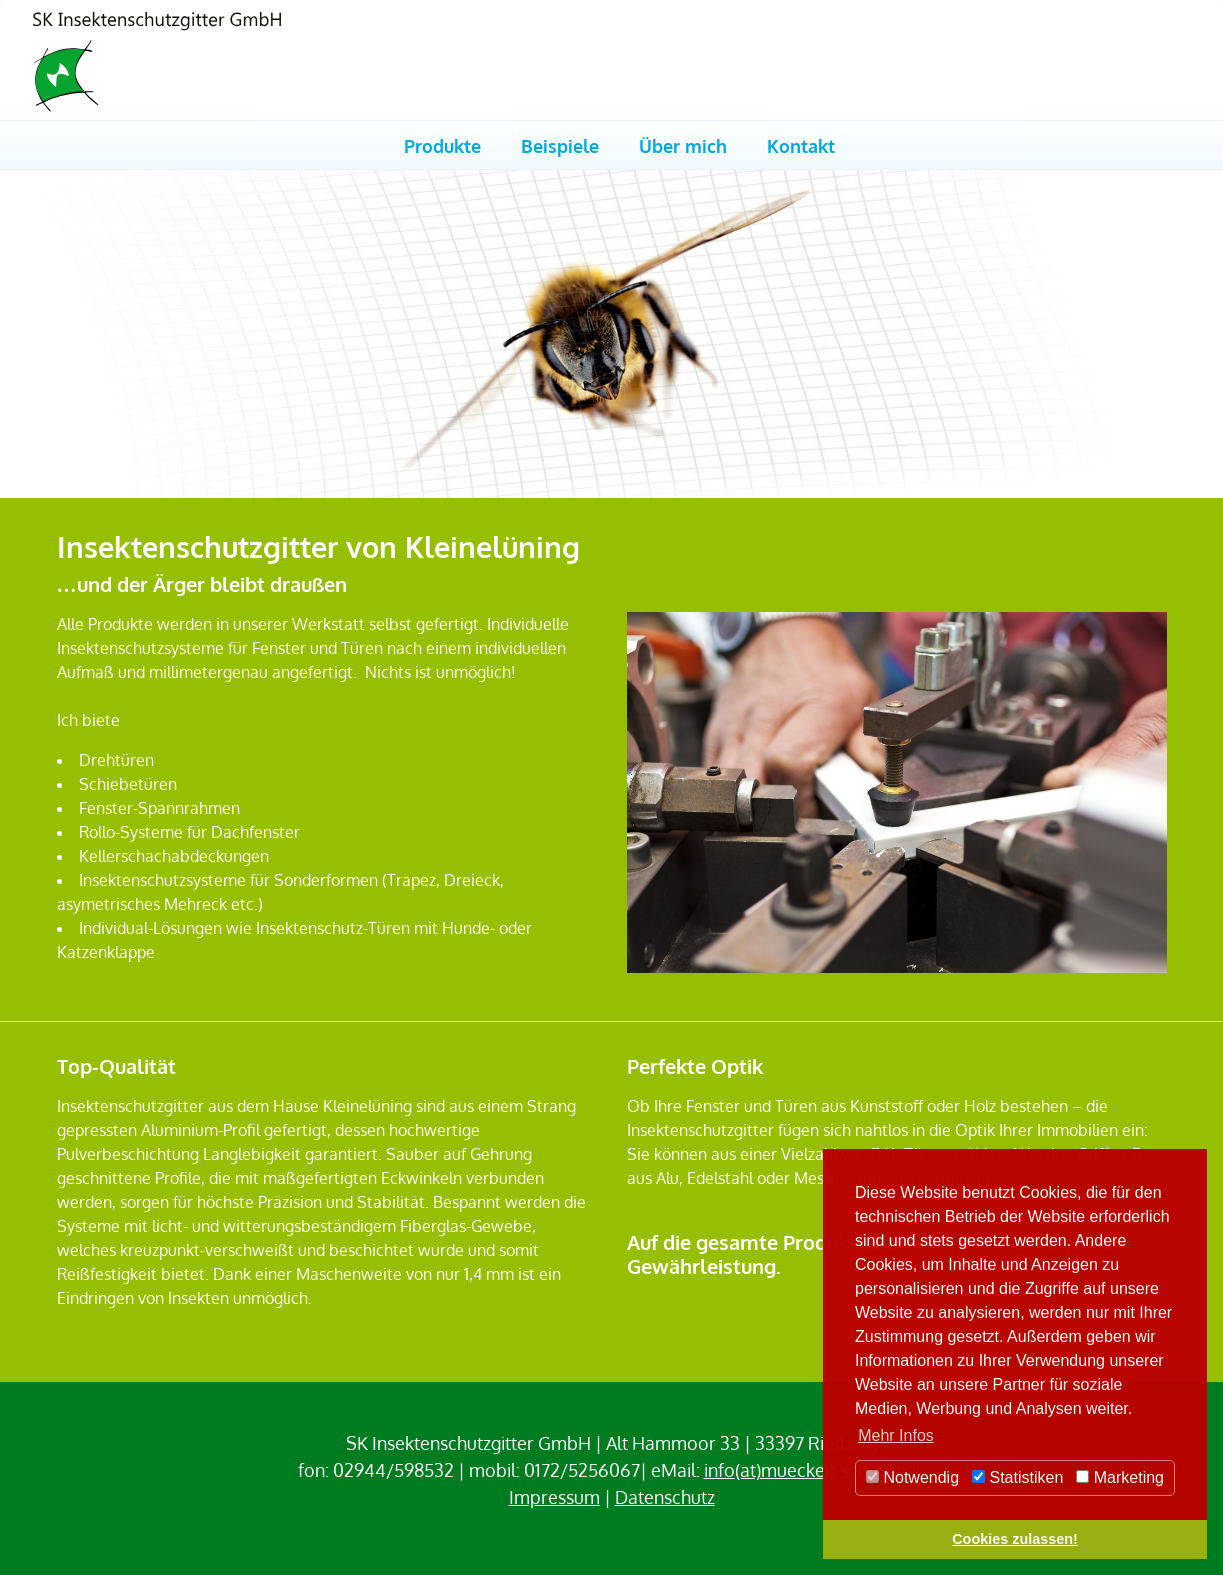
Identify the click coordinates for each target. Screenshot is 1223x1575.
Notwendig (912, 1477)
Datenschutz (665, 1497)
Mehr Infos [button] (896, 1435)
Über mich (683, 145)
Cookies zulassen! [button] (1015, 1539)
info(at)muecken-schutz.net (813, 1470)
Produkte (442, 145)
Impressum (554, 1497)
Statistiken (1017, 1477)
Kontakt (801, 145)
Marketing (1120, 1477)
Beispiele (560, 145)
